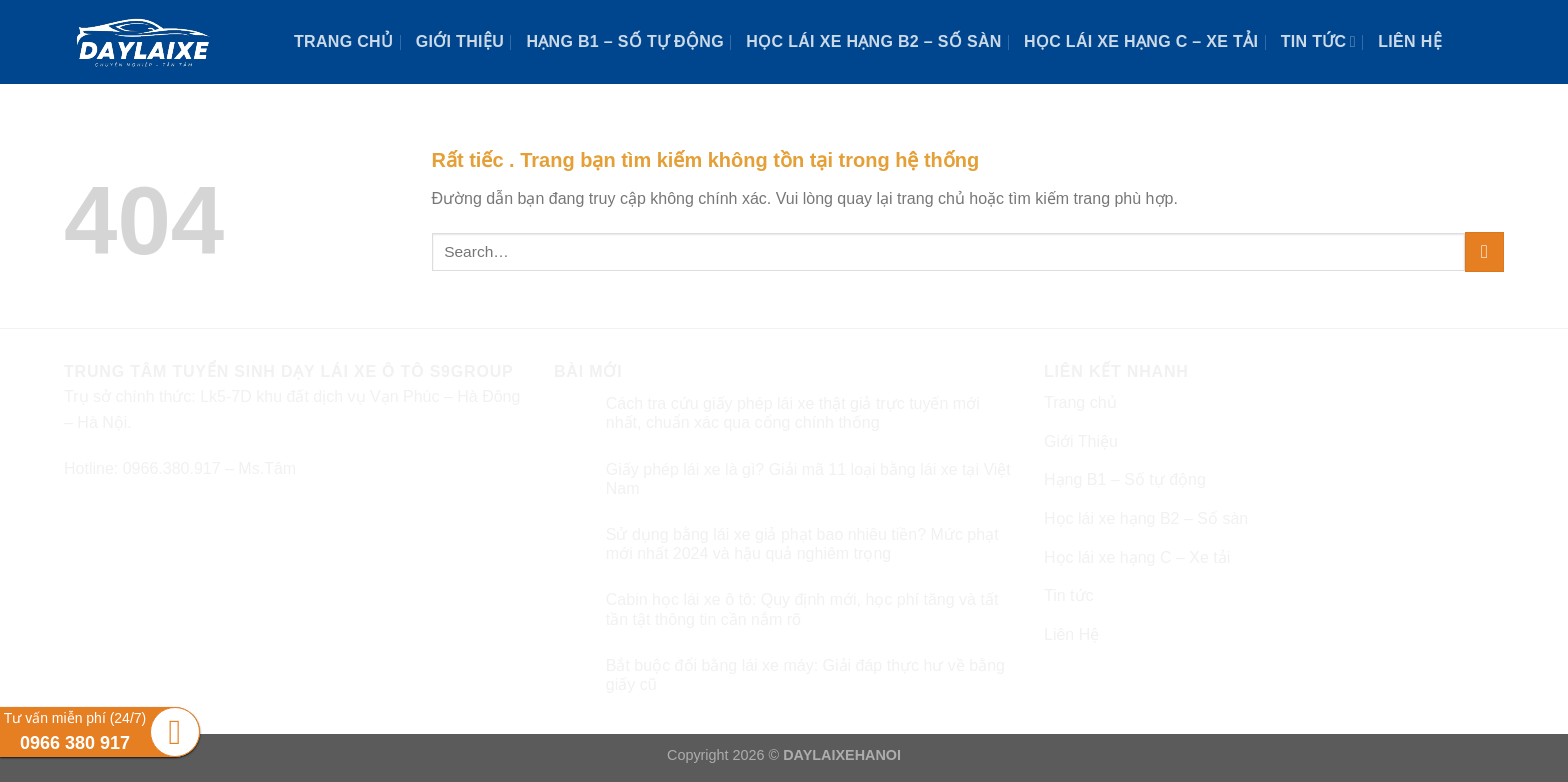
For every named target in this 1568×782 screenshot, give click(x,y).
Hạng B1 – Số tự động (625, 41)
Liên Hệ (1410, 41)
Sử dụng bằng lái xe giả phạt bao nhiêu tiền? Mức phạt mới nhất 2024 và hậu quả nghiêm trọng (802, 544)
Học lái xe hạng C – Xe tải (1141, 41)
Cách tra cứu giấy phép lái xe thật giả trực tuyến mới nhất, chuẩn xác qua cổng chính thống (793, 413)
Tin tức (1318, 41)
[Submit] (1484, 251)
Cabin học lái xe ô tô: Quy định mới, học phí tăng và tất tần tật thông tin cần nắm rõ (802, 609)
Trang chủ (343, 41)
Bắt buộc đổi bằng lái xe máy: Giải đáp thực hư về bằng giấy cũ (805, 675)
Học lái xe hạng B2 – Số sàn (873, 41)
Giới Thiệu (460, 41)
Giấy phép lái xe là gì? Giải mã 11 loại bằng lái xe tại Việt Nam (808, 479)
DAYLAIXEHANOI (842, 755)
